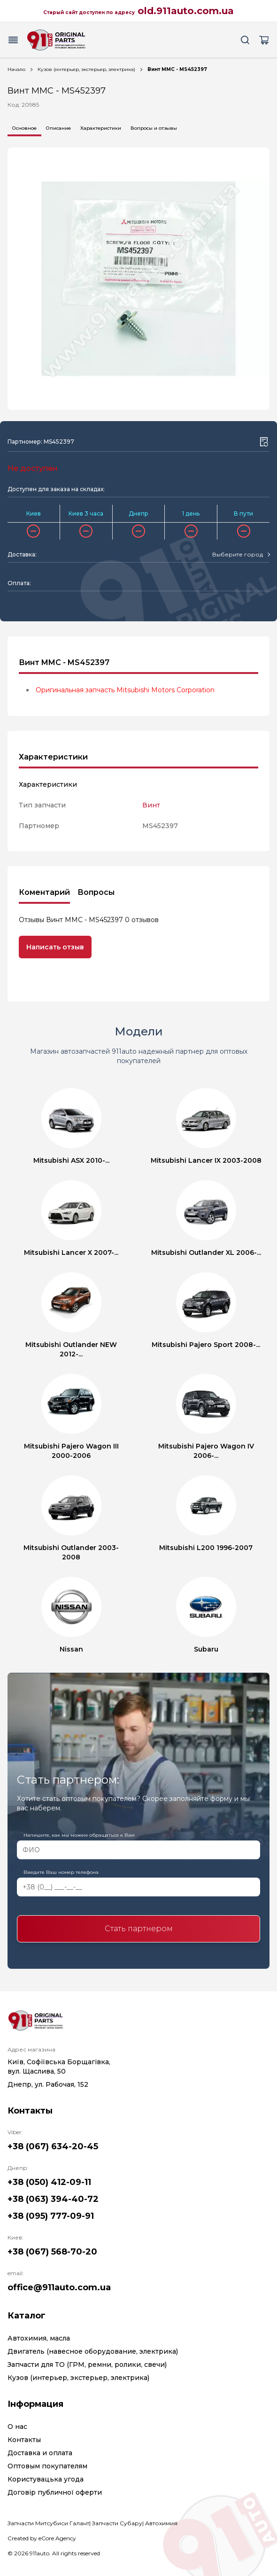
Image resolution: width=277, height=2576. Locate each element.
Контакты (24, 2439)
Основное (24, 128)
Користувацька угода (46, 2479)
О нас (17, 2426)
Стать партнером (139, 1928)
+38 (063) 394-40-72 (53, 2199)
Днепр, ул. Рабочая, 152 (48, 2084)
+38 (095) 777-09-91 (51, 2216)
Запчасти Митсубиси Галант (48, 2523)
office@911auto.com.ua (59, 2287)
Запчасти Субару (117, 2523)
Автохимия (161, 2523)
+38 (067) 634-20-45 (53, 2146)
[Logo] (56, 40)
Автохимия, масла (39, 2338)
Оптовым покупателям (47, 2466)
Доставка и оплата (40, 2453)
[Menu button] (13, 40)
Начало (16, 69)
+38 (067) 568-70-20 (52, 2252)
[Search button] (245, 40)
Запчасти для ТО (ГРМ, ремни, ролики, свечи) (87, 2364)
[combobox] (240, 554)
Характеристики (100, 128)
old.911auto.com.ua (186, 10)
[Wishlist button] (263, 441)
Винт (151, 805)
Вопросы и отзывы (154, 128)
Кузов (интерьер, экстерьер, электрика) (86, 69)
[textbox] (237, 554)
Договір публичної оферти (55, 2492)
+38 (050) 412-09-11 (49, 2182)
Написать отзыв (55, 947)
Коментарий (44, 892)
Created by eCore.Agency (42, 2538)
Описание (58, 128)
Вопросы (96, 892)
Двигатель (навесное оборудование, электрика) (93, 2351)
